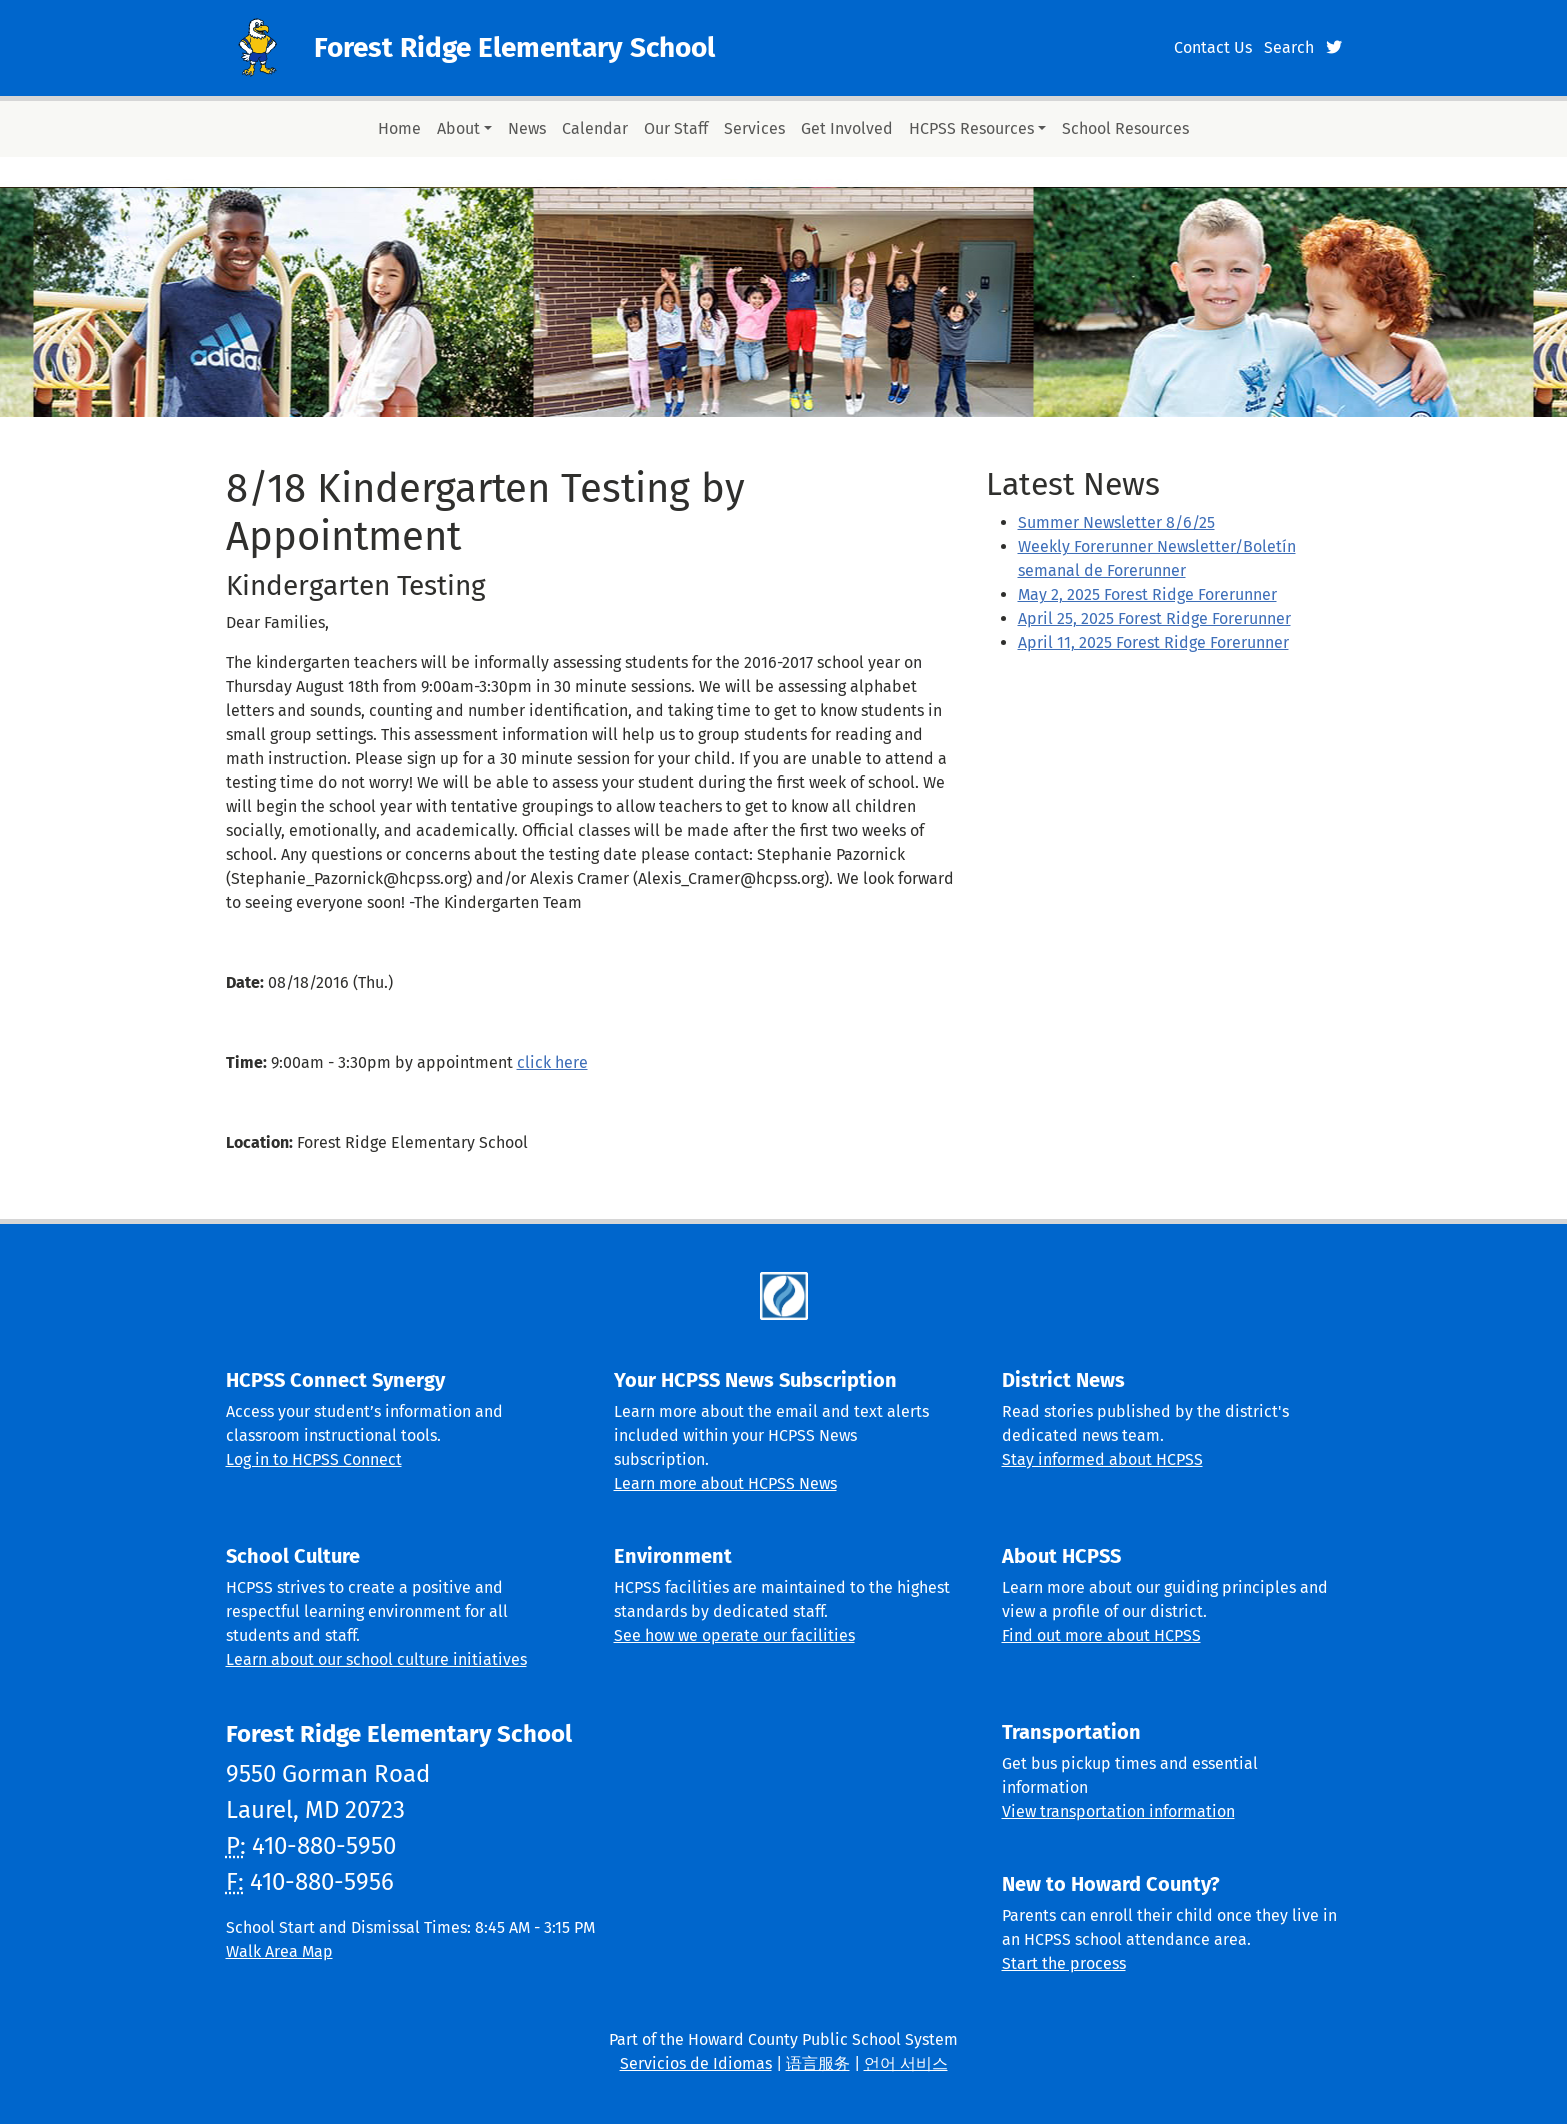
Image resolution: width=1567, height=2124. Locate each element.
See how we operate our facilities (734, 1635)
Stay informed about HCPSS (1102, 1459)
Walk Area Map (279, 1951)
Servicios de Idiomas (696, 2063)
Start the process (1064, 1963)
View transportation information (1118, 1811)
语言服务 (818, 2063)
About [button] (458, 128)
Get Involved (847, 128)
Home (399, 128)
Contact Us (1213, 47)
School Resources (1125, 128)
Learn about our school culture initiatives (376, 1659)
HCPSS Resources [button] (971, 128)
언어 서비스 (906, 2063)
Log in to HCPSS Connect (314, 1459)
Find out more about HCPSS (1101, 1635)
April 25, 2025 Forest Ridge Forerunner (1154, 618)
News (527, 128)
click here (552, 1062)
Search (1289, 47)
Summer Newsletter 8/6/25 (1116, 522)
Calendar (595, 128)
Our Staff (676, 128)
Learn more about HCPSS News (725, 1483)
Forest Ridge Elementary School (514, 47)
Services (754, 128)
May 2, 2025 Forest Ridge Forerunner (1147, 594)
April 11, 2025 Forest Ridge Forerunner (1153, 642)
